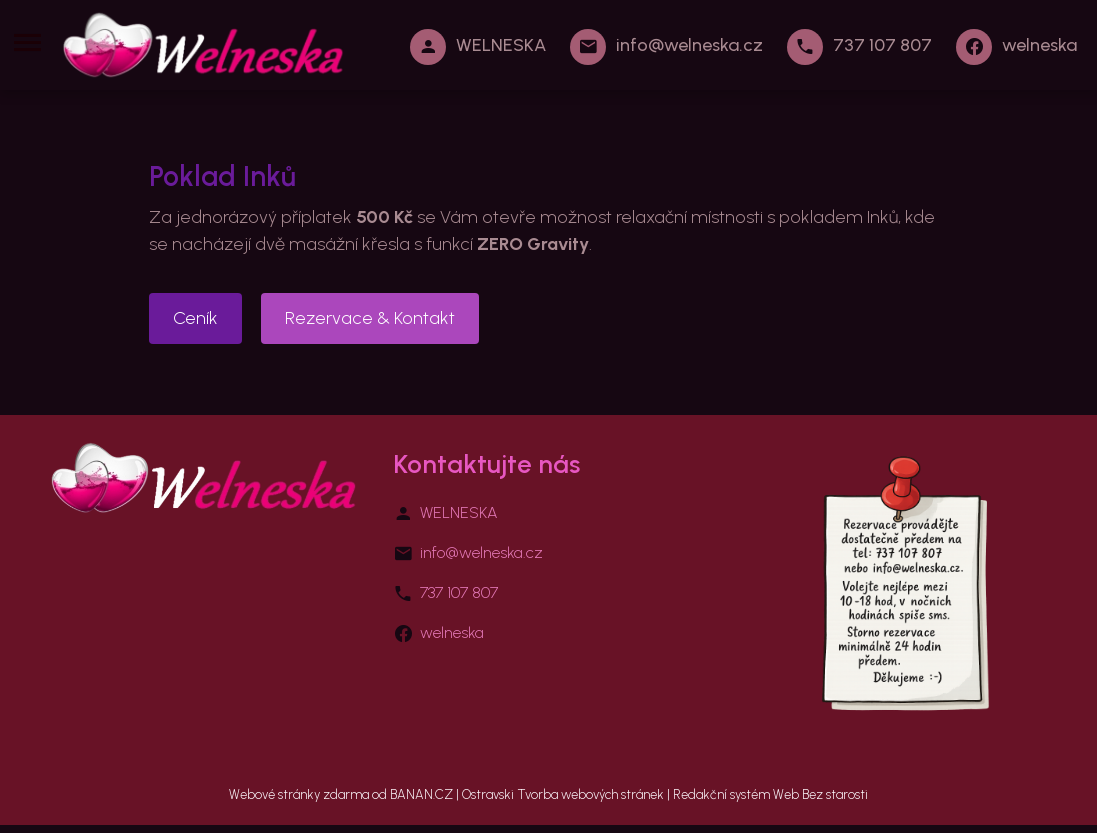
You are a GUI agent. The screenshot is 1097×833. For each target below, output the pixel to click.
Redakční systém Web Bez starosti (770, 794)
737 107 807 (882, 45)
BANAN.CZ (421, 794)
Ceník (195, 318)
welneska (1039, 45)
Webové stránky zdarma (299, 794)
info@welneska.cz (689, 45)
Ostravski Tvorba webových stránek (563, 794)
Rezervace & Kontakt (370, 318)
